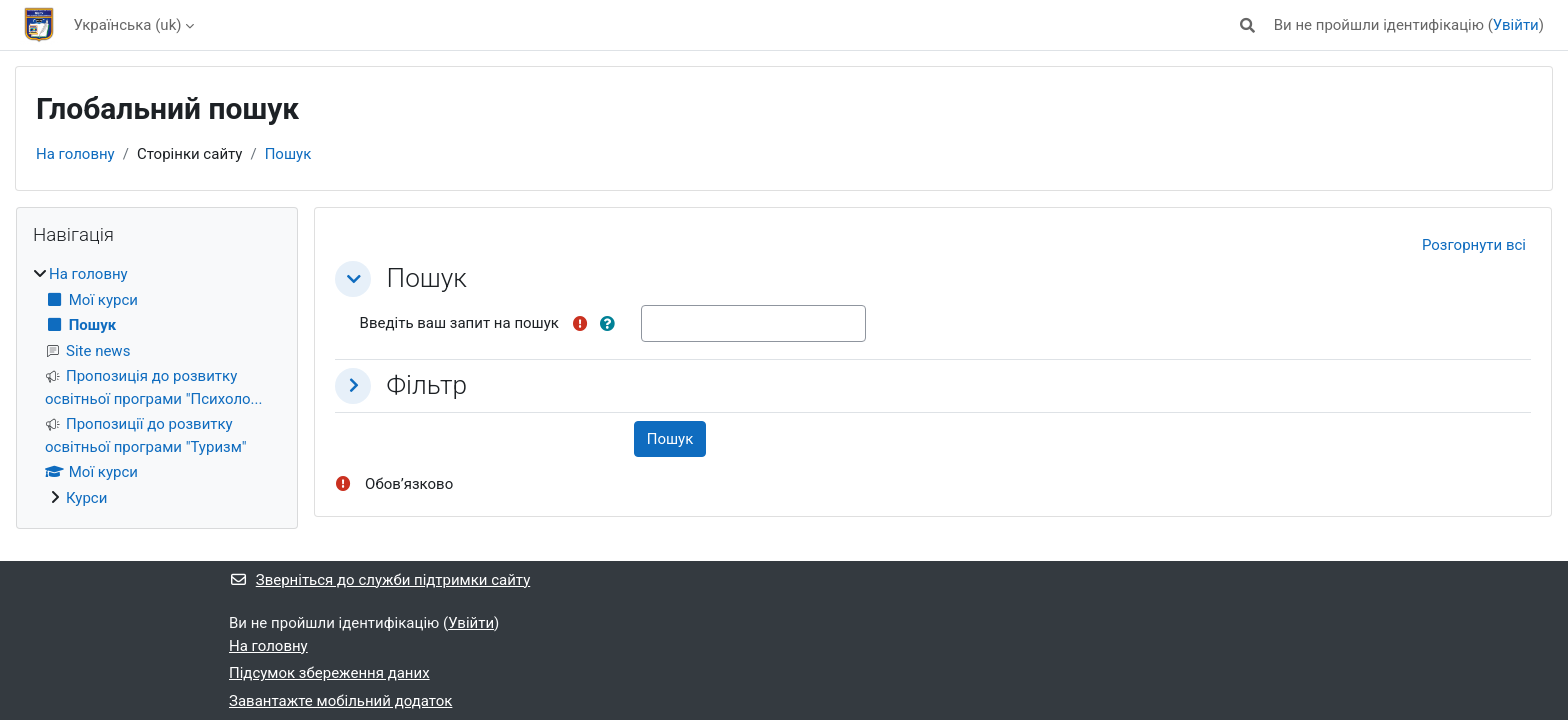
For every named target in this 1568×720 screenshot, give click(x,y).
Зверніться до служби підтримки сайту (379, 580)
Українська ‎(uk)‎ (128, 25)
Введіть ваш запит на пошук (459, 323)
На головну (75, 154)
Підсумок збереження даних (329, 673)
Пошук (288, 154)
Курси (86, 498)
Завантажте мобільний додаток (340, 701)
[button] (1247, 25)
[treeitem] (157, 386)
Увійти (1516, 25)
